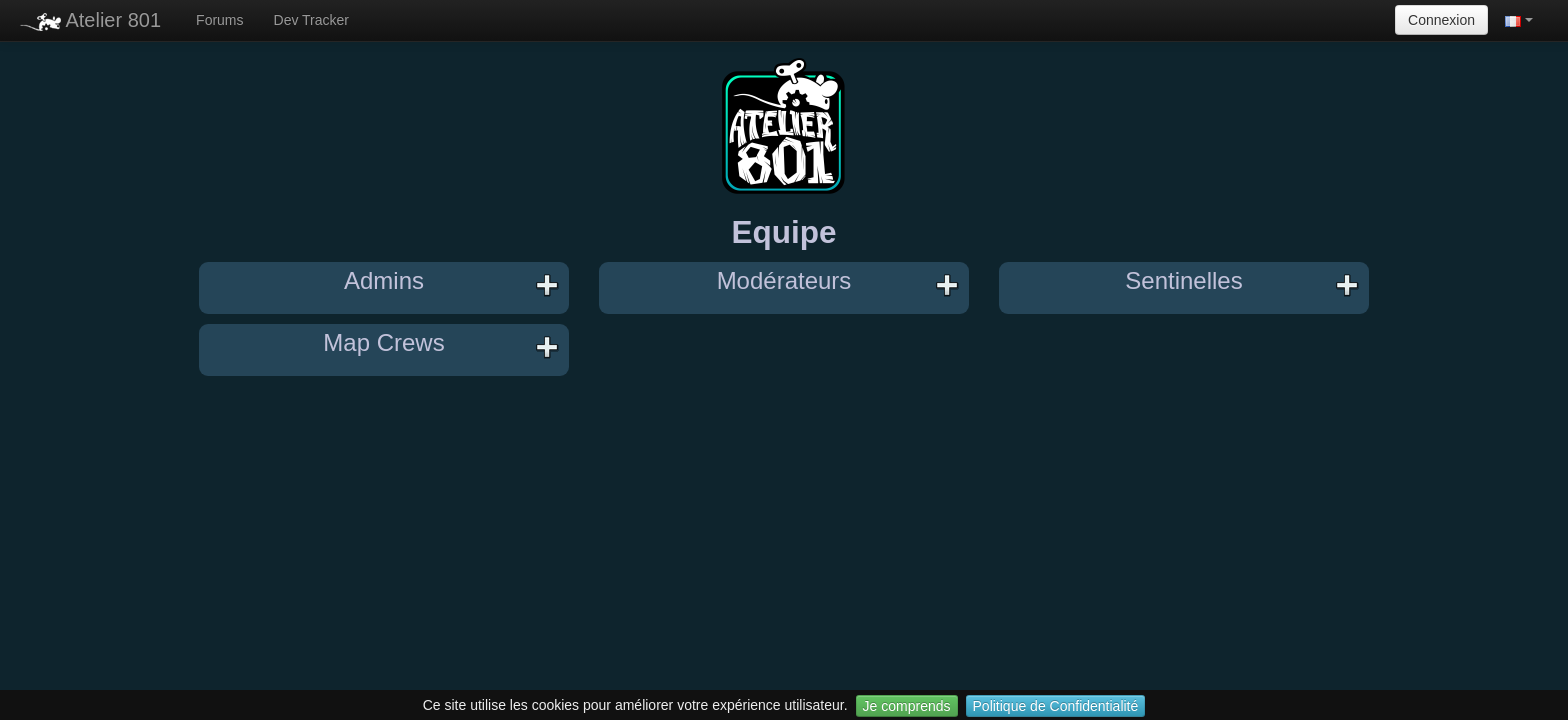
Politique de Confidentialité (1056, 706)
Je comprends (907, 706)
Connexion (1441, 20)
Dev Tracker (311, 20)
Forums (219, 20)
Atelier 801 (90, 20)
